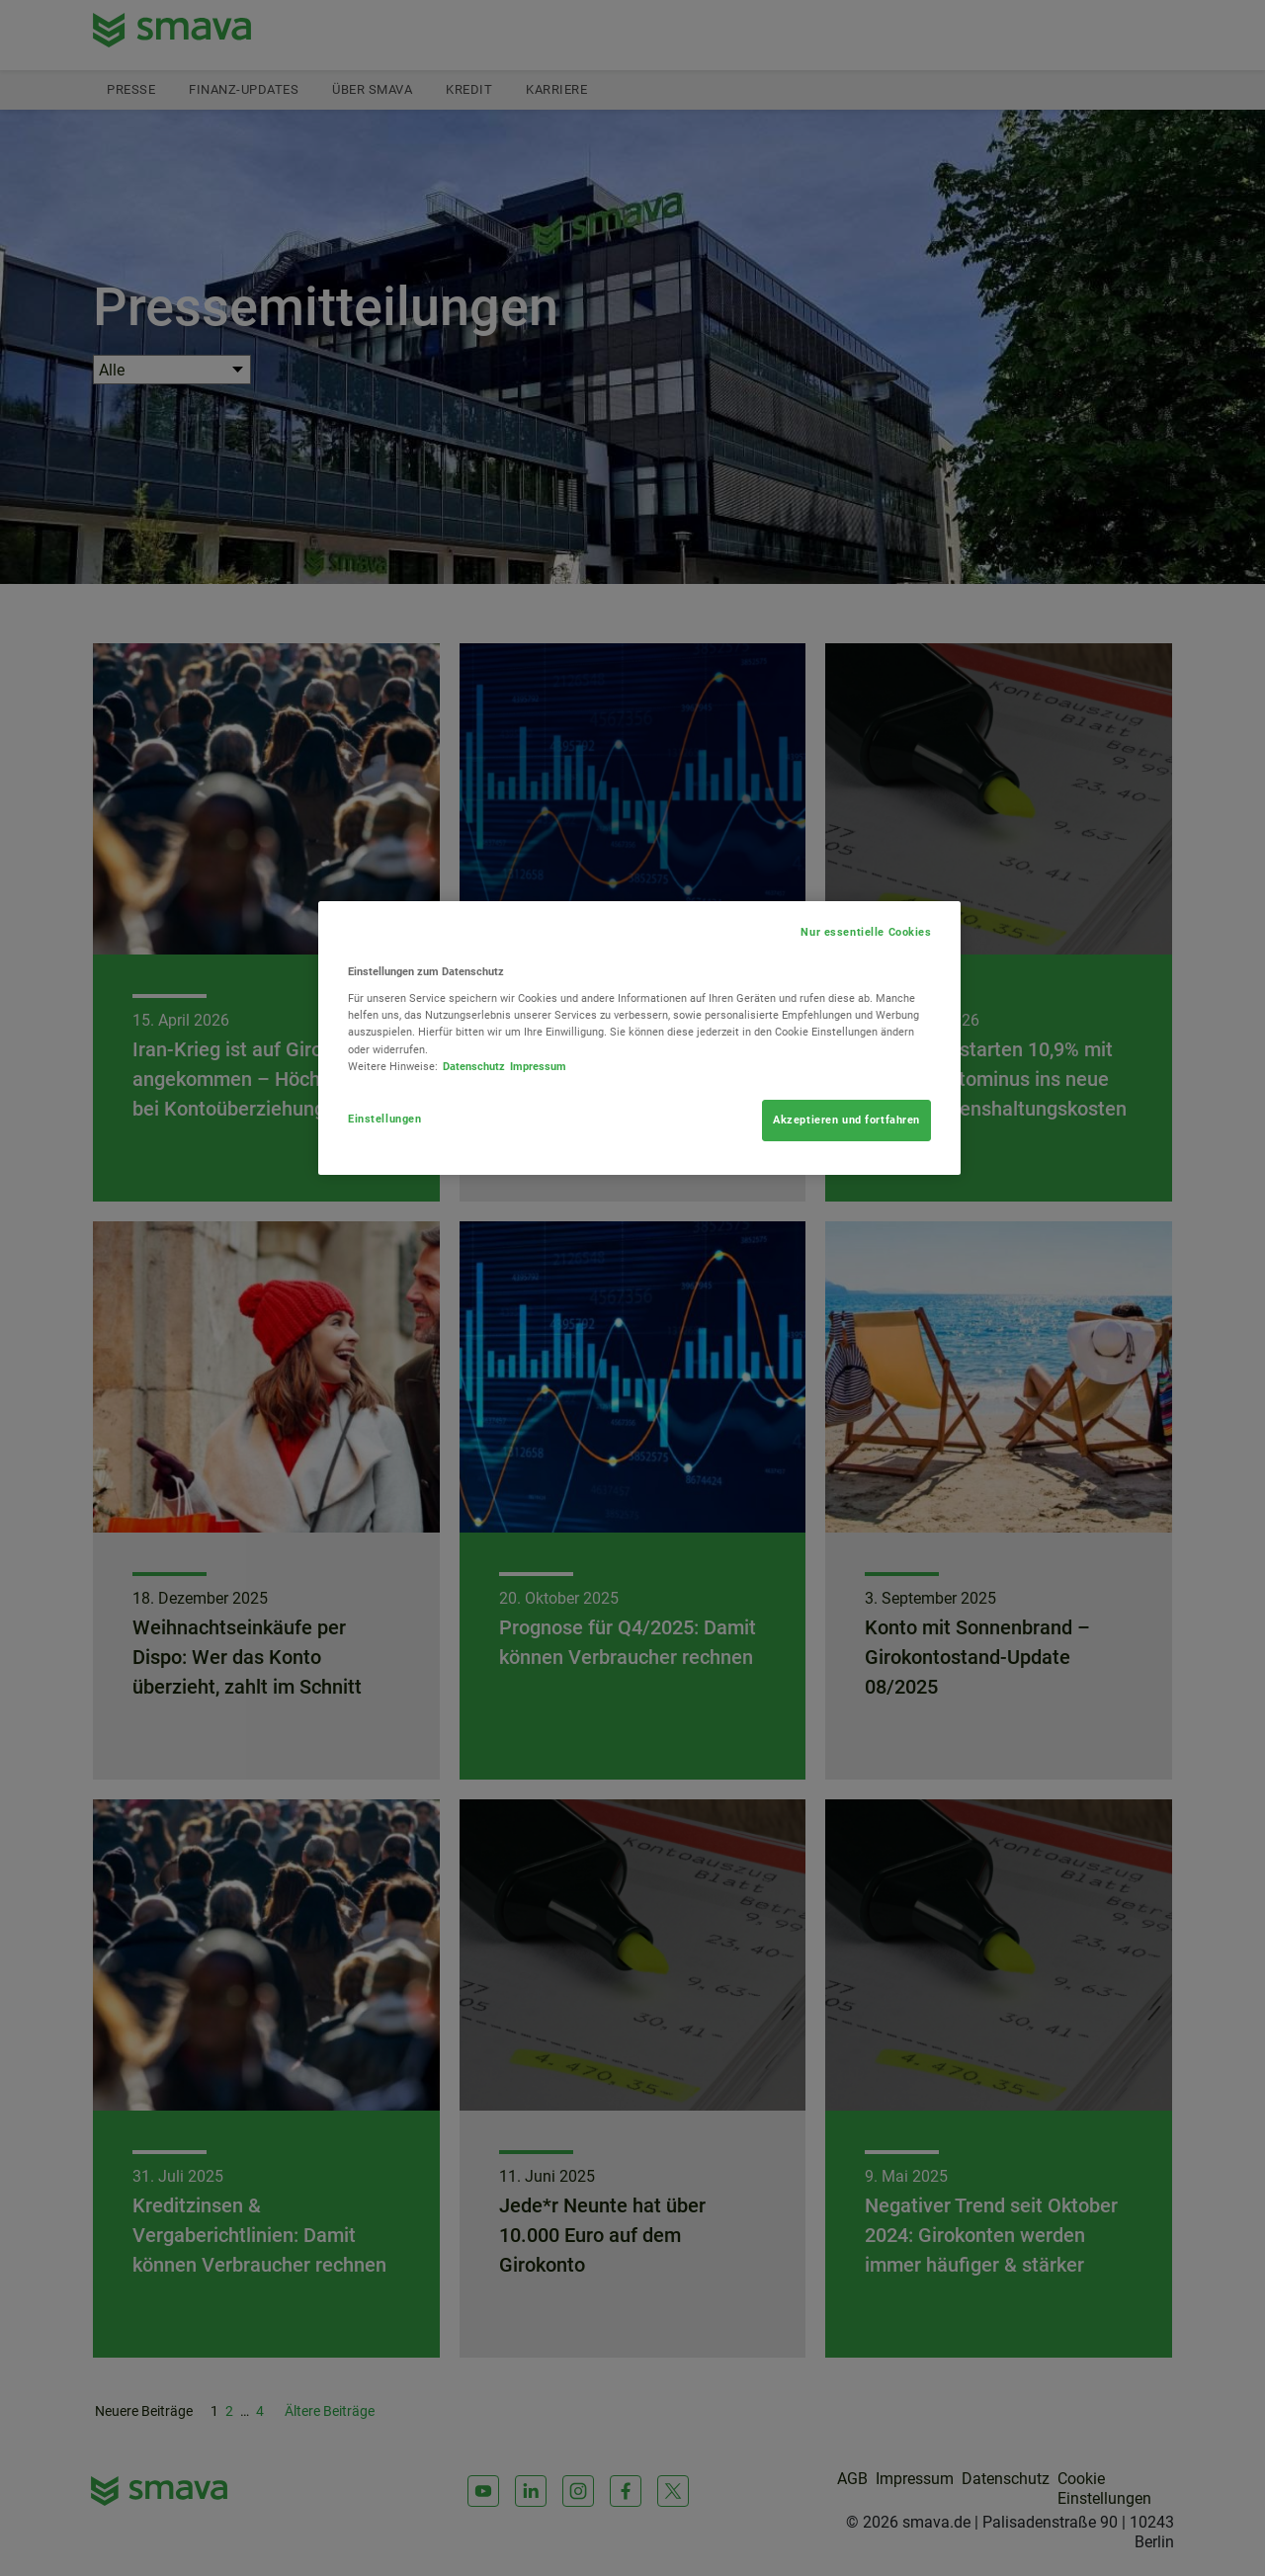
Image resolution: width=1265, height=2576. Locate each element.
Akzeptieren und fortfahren (846, 1119)
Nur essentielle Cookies (866, 932)
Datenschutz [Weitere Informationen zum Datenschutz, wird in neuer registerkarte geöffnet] (474, 1066)
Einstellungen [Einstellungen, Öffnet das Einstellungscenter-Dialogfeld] (384, 1118)
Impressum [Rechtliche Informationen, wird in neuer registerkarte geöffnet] (538, 1066)
